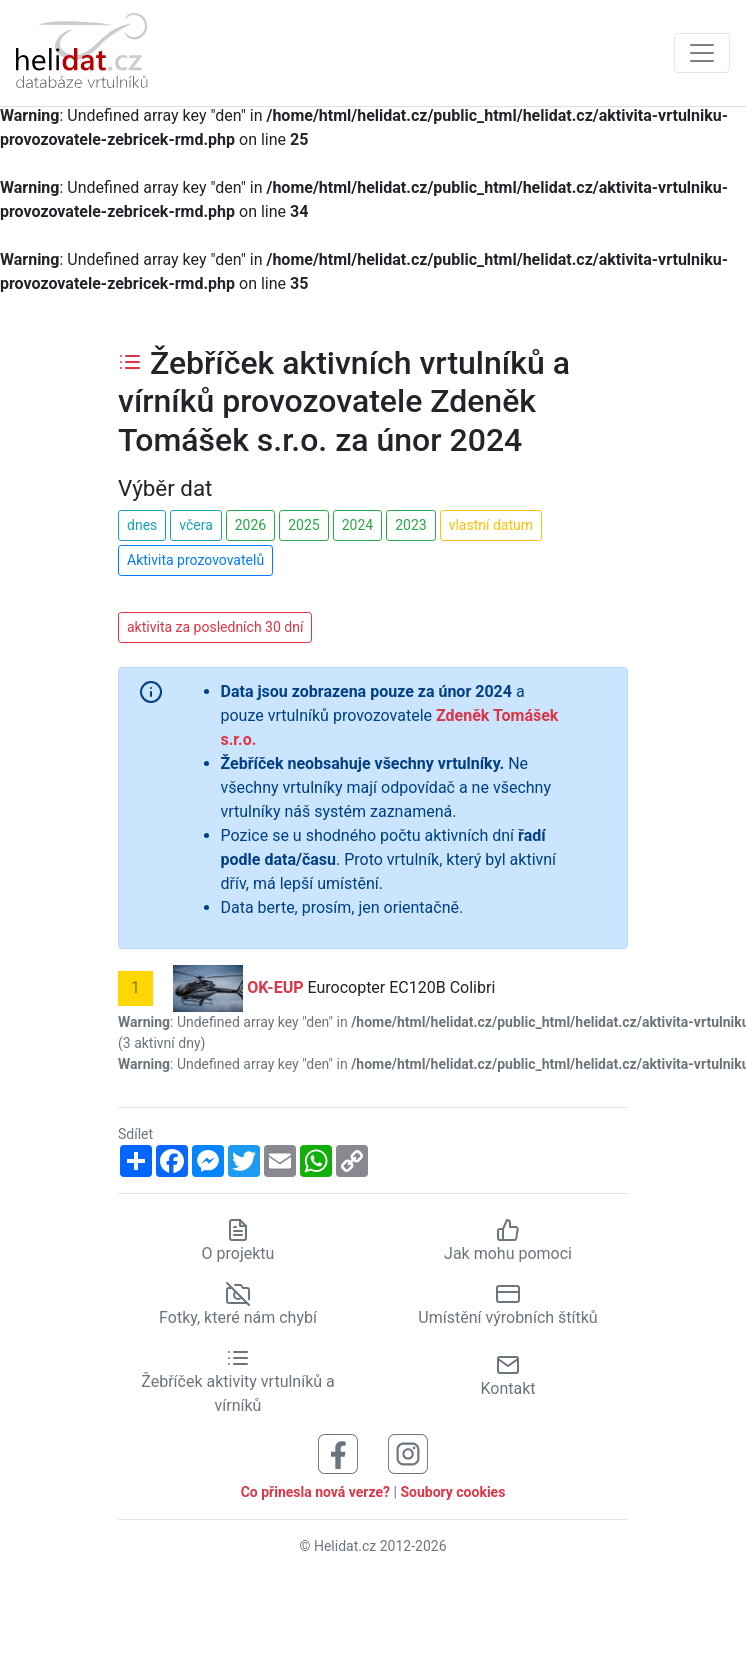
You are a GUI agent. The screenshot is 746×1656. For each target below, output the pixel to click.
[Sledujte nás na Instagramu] (408, 1452)
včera (196, 525)
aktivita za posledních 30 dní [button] (215, 627)
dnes (142, 525)
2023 (410, 525)
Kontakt (507, 1375)
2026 (250, 525)
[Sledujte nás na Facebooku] (338, 1452)
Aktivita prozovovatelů (195, 560)
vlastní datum (491, 525)
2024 (357, 525)
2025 (303, 525)
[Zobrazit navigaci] (702, 53)
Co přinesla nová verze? (315, 1492)
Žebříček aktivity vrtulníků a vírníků (237, 1381)
